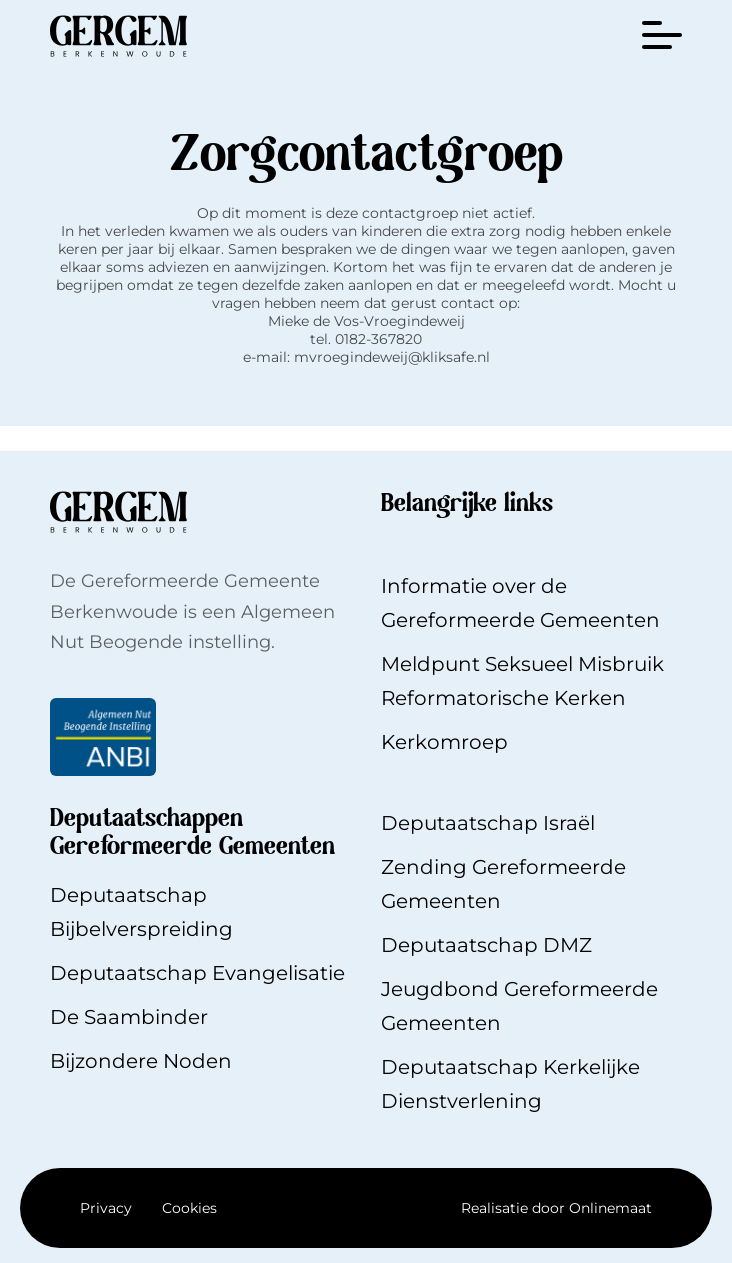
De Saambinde (125, 1017)
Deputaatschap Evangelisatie (197, 973)
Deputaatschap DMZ (486, 945)
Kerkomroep (444, 742)
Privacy (106, 1208)
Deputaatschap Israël (488, 823)
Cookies (189, 1208)
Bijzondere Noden (141, 1061)
